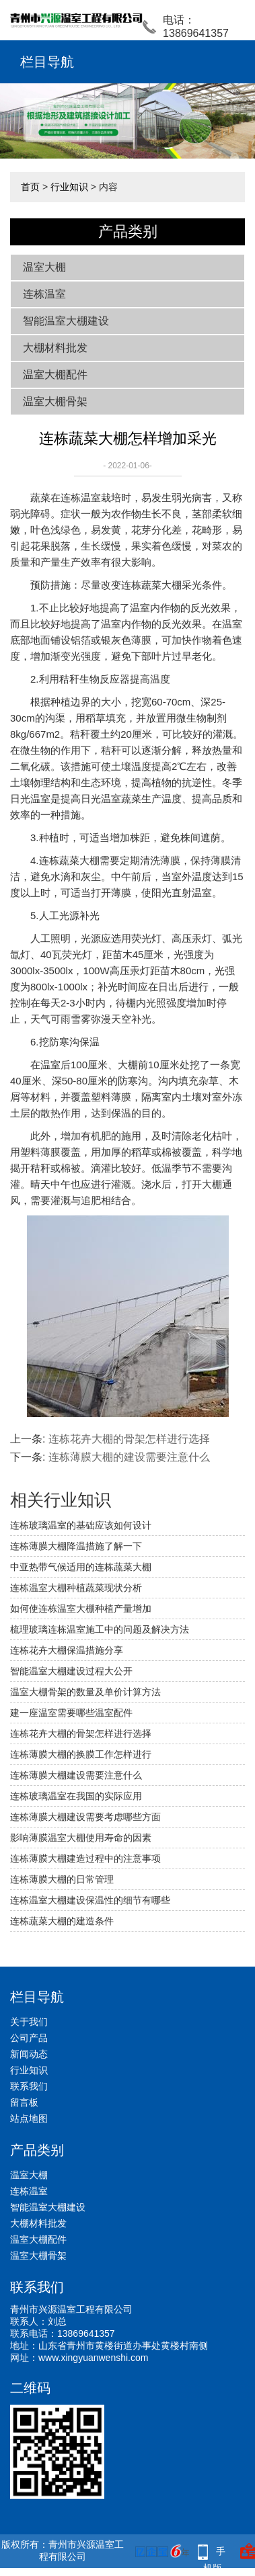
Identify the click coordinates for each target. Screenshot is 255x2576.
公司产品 (29, 2037)
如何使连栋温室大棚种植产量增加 (80, 1608)
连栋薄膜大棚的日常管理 (62, 1879)
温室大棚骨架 (55, 401)
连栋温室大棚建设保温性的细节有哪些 (90, 1900)
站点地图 (29, 2118)
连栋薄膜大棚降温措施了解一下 (76, 1546)
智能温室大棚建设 (66, 321)
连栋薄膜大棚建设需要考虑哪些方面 (85, 1816)
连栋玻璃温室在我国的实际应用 (76, 1796)
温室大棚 (44, 267)
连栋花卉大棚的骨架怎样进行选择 (129, 1439)
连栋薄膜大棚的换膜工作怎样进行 (80, 1754)
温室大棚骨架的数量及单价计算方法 (85, 1691)
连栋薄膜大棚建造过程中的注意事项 (85, 1858)
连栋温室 (44, 294)
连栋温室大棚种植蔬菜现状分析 (76, 1587)
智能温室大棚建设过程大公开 (71, 1671)
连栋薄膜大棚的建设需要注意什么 (129, 1457)
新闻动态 (29, 2054)
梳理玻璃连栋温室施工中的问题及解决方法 (99, 1629)
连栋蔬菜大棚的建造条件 (62, 1921)
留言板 (24, 2102)
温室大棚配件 (55, 374)
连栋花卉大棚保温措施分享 (66, 1650)
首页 (30, 186)
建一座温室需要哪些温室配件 (71, 1712)
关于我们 (29, 2021)
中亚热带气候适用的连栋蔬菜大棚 (80, 1566)
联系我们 (29, 2086)
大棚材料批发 (55, 347)
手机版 (214, 2553)
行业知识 (69, 186)
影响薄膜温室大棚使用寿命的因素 (80, 1837)
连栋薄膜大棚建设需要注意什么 (76, 1775)
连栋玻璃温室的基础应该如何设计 (80, 1525)
